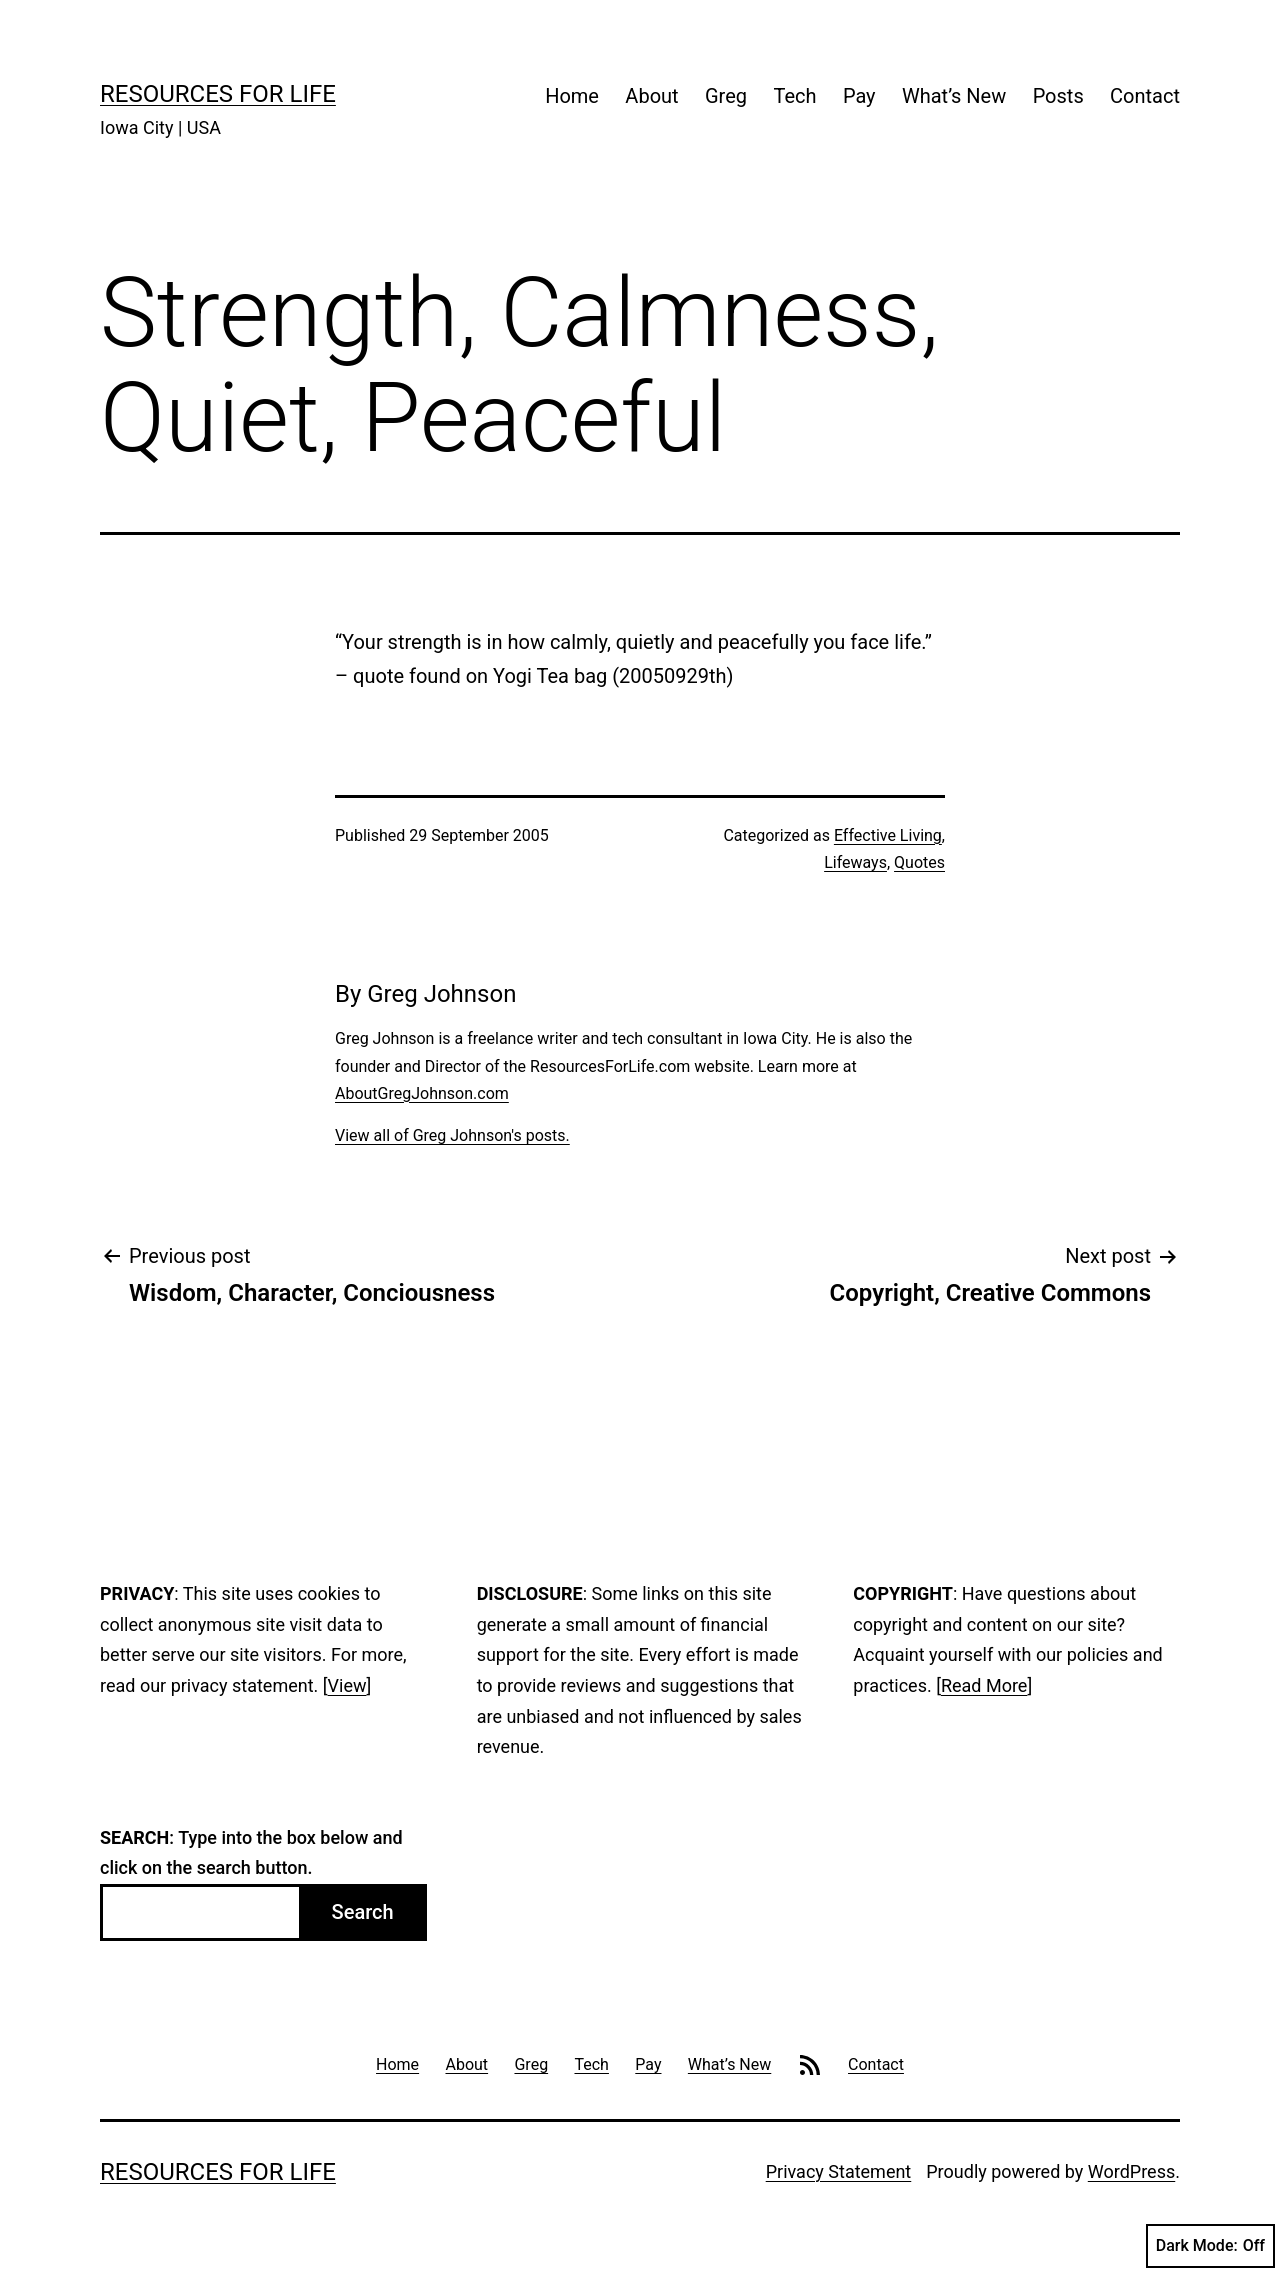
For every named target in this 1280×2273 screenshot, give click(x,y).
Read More (984, 1685)
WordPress (1131, 2171)
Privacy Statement (839, 2171)
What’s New (954, 96)
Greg (726, 96)
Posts (1058, 96)
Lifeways (855, 862)
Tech (794, 96)
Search (363, 1912)
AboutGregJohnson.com (422, 1093)
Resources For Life (218, 94)
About (651, 96)
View (347, 1685)
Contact (1145, 96)
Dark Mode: (1210, 2246)
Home (572, 96)
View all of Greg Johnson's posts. (452, 1135)
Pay (859, 96)
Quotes (919, 862)
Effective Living (888, 835)
